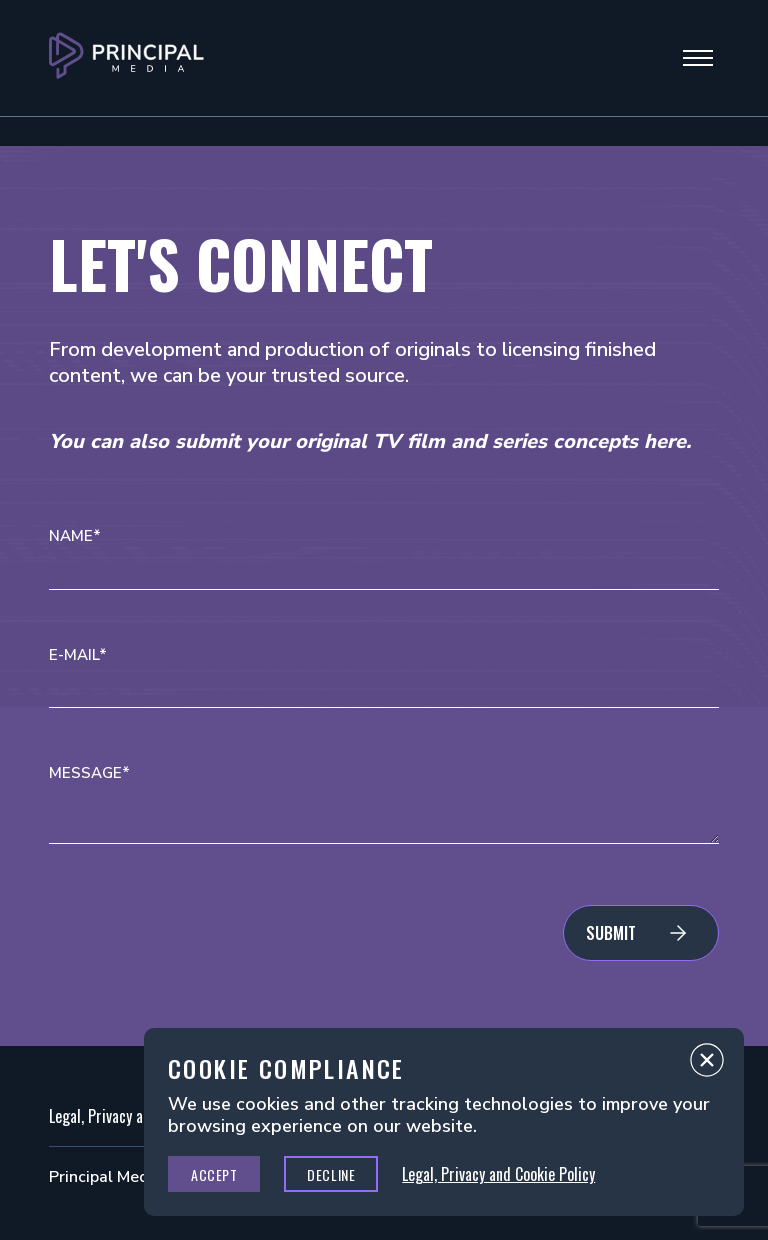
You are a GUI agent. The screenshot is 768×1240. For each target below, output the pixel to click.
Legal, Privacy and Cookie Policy (498, 1174)
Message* (89, 773)
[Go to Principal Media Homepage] (126, 58)
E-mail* (78, 655)
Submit (611, 933)
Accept (214, 1174)
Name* (75, 536)
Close (707, 1065)
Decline (331, 1174)
